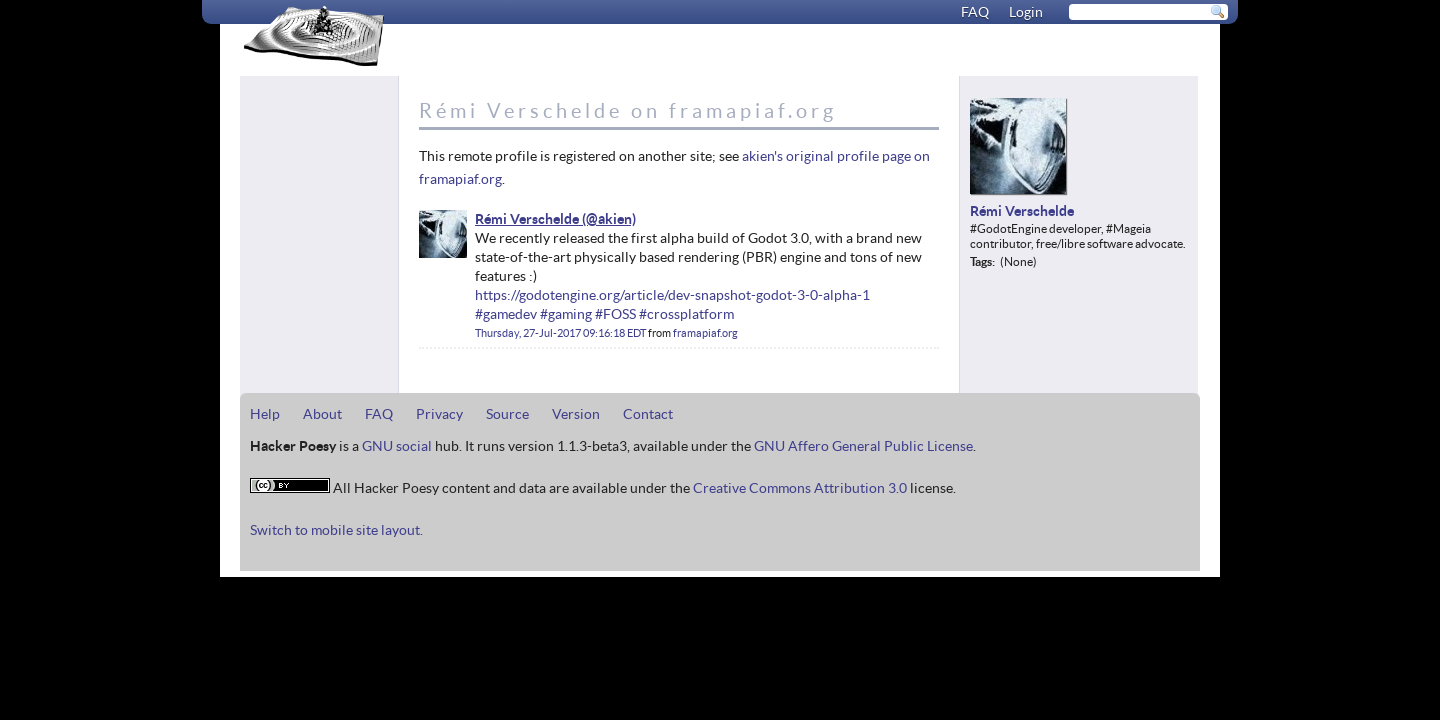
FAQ (975, 12)
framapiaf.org (705, 333)
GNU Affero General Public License (863, 446)
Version (576, 414)
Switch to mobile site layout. (336, 530)
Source (507, 414)
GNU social (397, 446)
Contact (648, 414)
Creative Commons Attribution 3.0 (800, 488)
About (322, 414)
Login (1026, 12)
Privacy (439, 414)
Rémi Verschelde (527, 219)
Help (265, 414)
